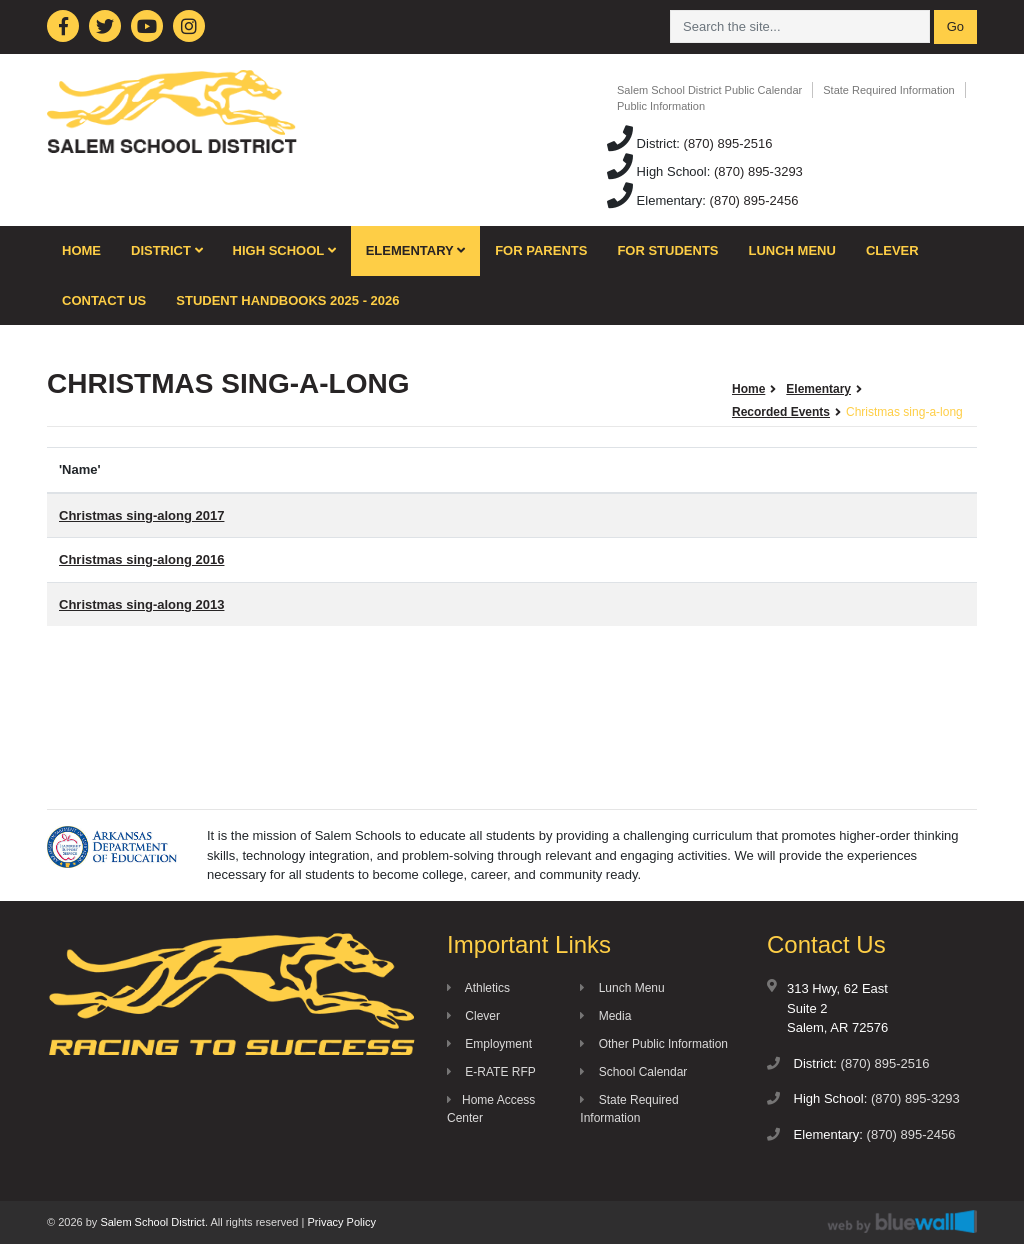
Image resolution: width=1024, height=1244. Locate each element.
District (167, 250)
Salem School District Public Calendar (709, 90)
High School (284, 250)
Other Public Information (654, 1044)
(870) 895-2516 (728, 143)
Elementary (416, 250)
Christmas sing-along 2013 (141, 604)
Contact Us (104, 300)
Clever (892, 250)
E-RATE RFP (491, 1072)
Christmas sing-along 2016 (141, 559)
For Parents (541, 250)
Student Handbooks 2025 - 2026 (287, 300)
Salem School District (152, 1222)
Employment (489, 1044)
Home (81, 250)
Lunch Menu (792, 250)
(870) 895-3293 (758, 171)
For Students (667, 250)
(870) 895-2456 (754, 200)
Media (605, 1016)
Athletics (478, 988)
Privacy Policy (341, 1222)
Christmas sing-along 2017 (141, 515)
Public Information (661, 106)
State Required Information (888, 90)
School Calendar (633, 1072)
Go (955, 26)
